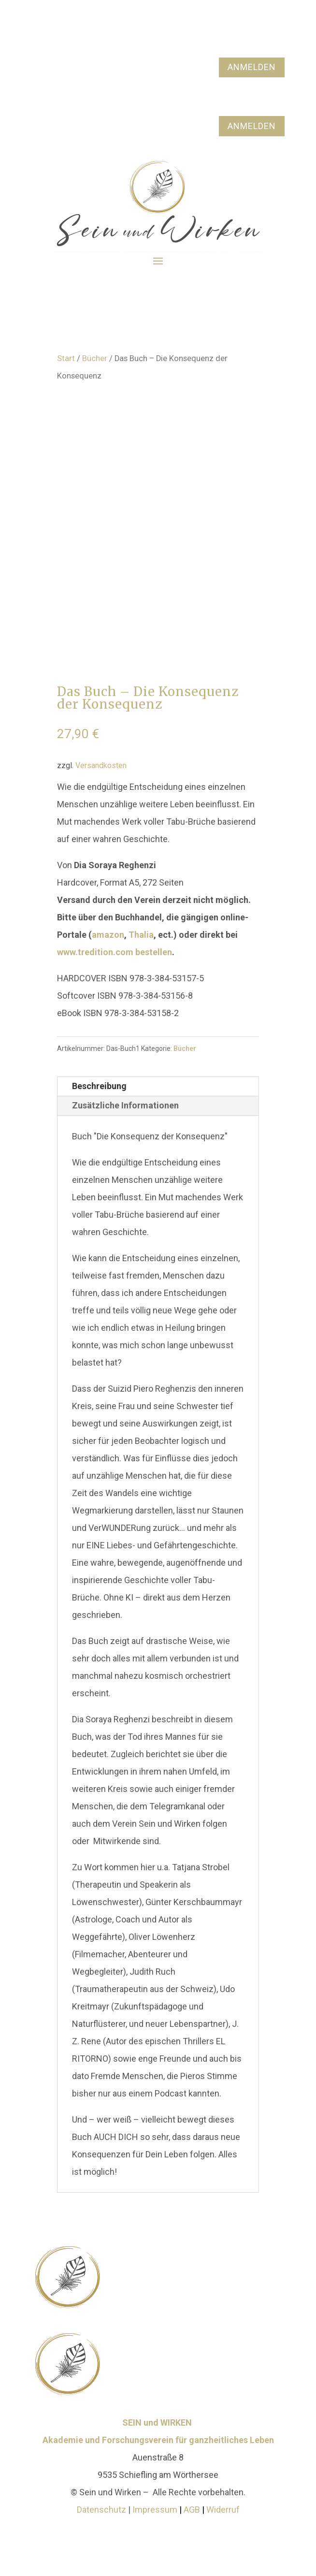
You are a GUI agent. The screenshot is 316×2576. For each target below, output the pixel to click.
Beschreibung (99, 1086)
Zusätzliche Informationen (125, 1105)
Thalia (141, 935)
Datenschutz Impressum (127, 2509)
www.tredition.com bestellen (114, 952)
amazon (108, 935)
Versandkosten (101, 765)
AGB (193, 2509)
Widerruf (223, 2509)
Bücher (94, 358)
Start (66, 358)
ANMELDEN (252, 67)
